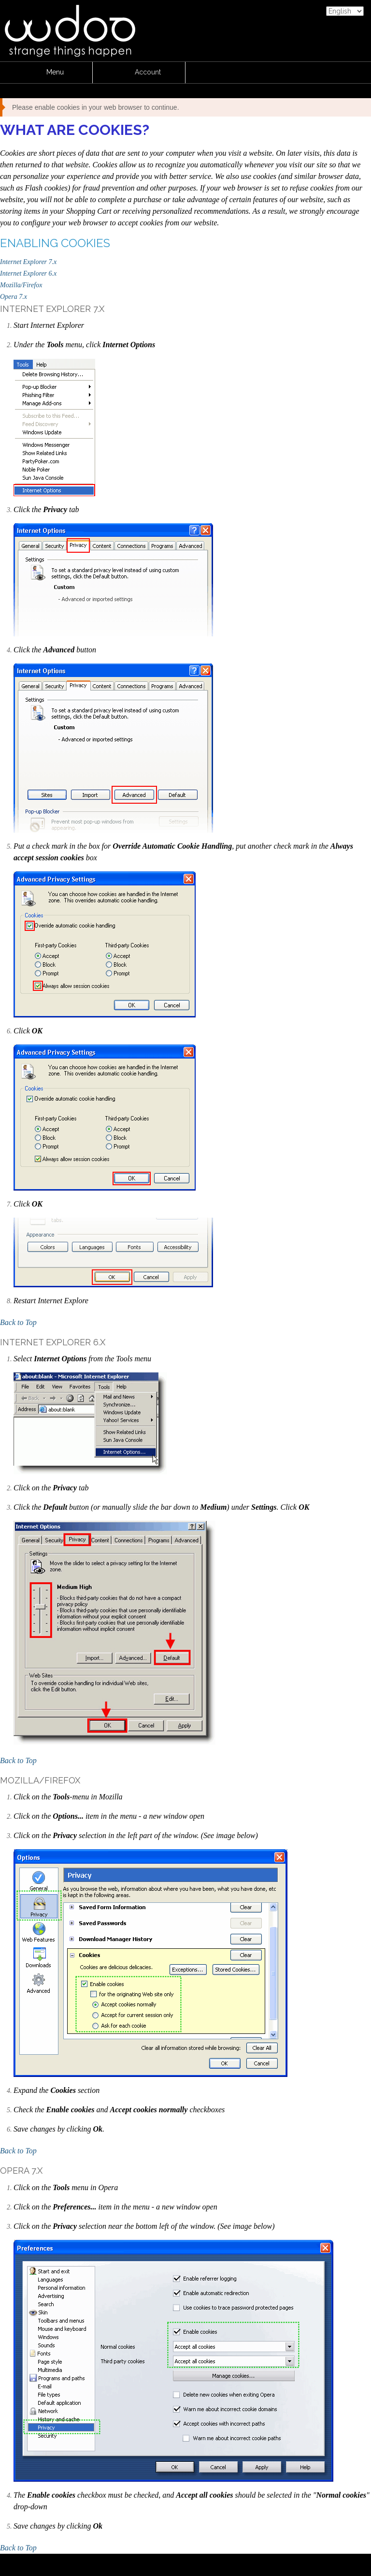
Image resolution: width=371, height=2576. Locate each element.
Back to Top (18, 1322)
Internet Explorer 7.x (28, 261)
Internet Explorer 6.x (28, 273)
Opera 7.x (13, 296)
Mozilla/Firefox (21, 285)
